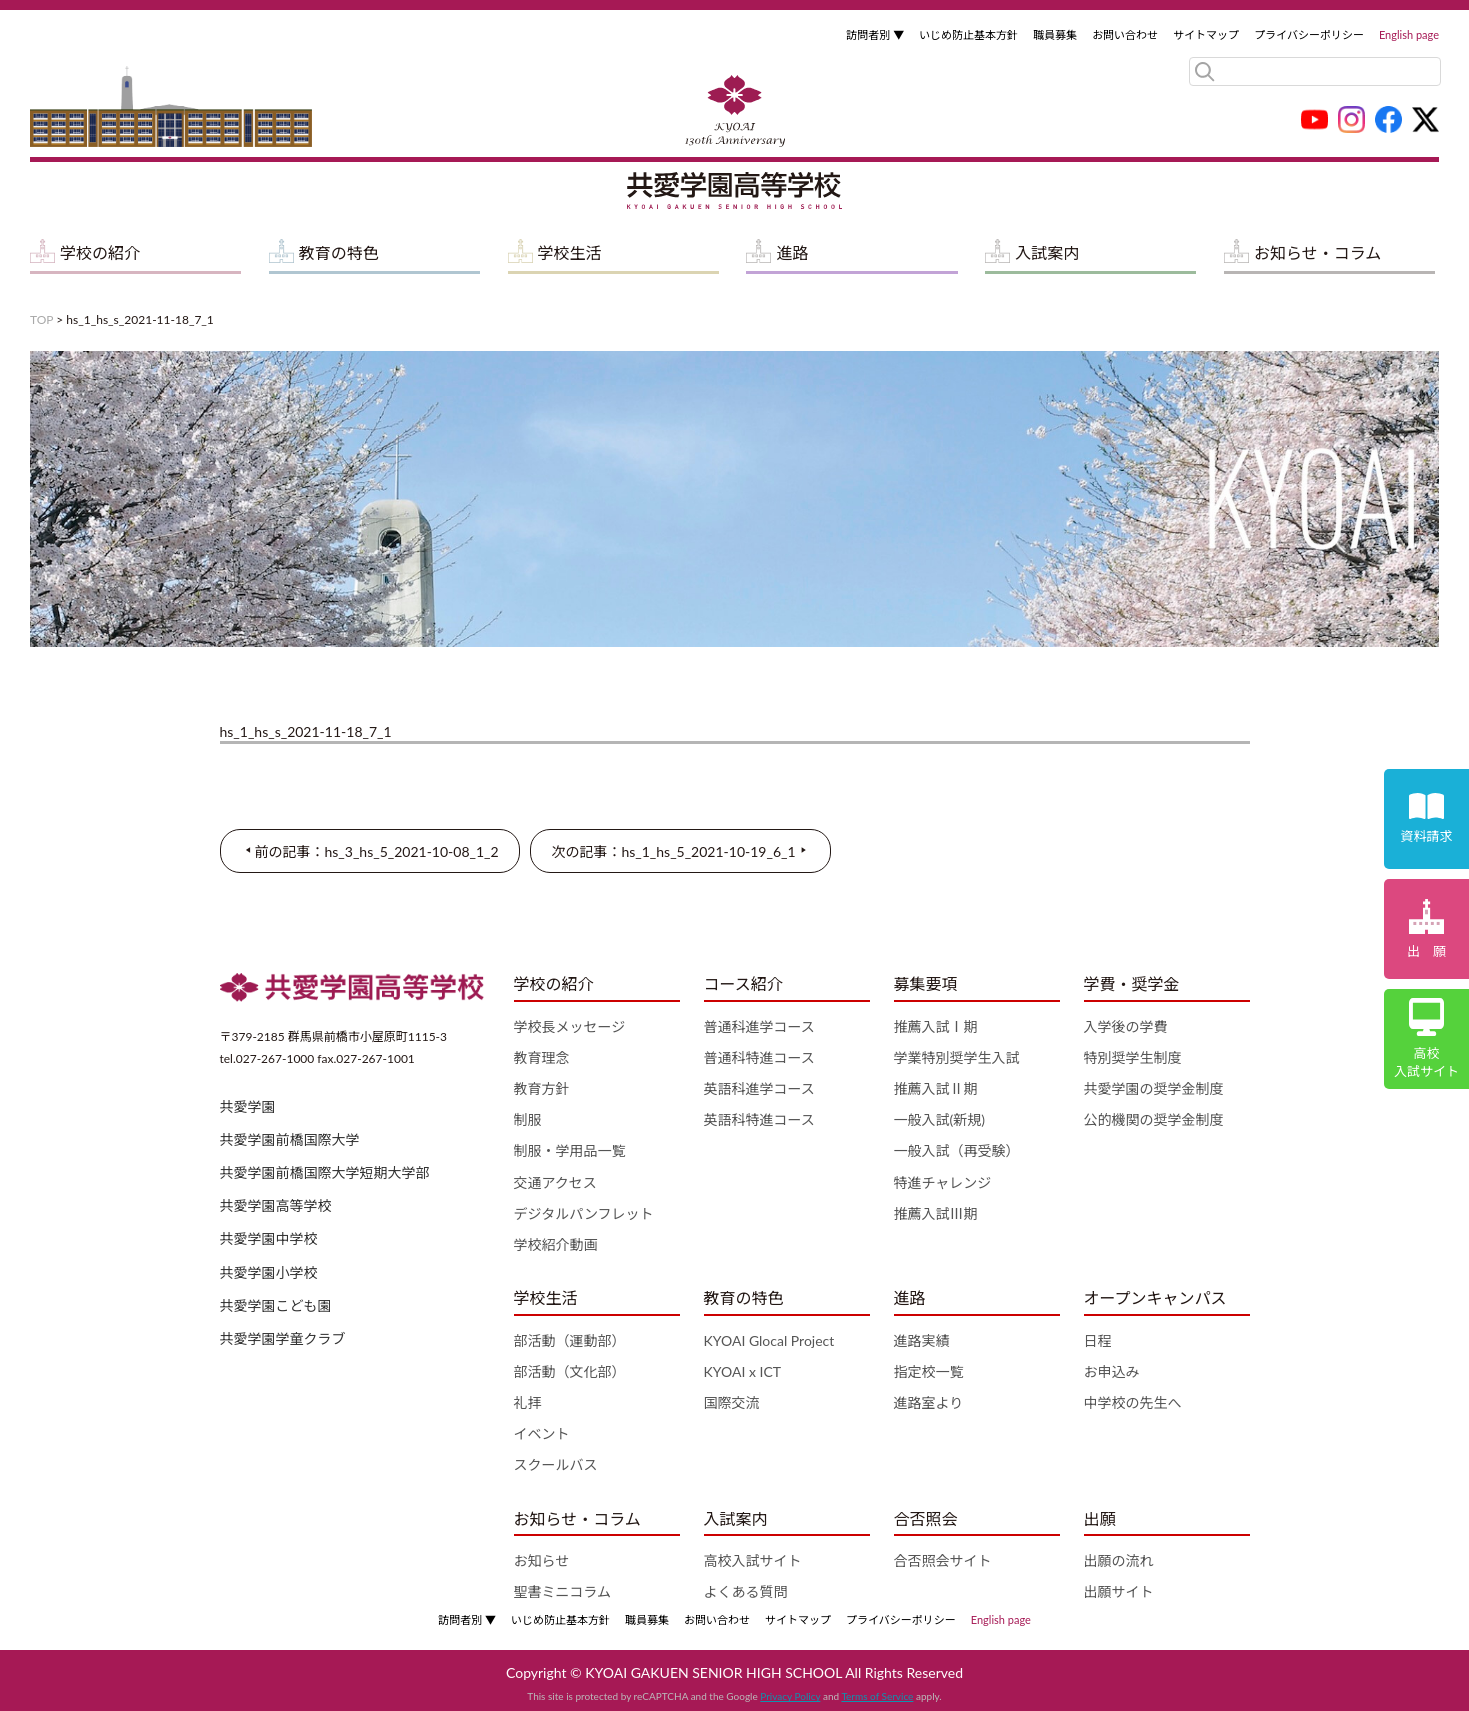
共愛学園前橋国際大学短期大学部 (325, 1172)
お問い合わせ (1125, 34)
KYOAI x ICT (743, 1371)
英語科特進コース (759, 1119)
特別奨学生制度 (1133, 1057)
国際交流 (732, 1402)
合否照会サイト (943, 1560)
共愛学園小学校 (269, 1272)
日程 (1098, 1340)
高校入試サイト (753, 1560)
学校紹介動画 (556, 1244)
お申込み (1112, 1371)
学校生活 (570, 252)
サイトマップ (1206, 34)
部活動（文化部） (570, 1371)
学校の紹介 (100, 252)
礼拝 (528, 1402)
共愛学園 (248, 1106)
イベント (542, 1433)
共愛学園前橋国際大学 (290, 1139)
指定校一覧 (929, 1371)
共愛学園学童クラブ (283, 1338)
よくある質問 (746, 1591)
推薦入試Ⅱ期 (936, 1088)
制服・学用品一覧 (570, 1150)
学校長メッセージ (570, 1026)
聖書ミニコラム (563, 1591)
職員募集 (1055, 34)
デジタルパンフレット (584, 1213)
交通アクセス (555, 1182)
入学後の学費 (1126, 1026)
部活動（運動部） (570, 1340)
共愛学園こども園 (276, 1305)
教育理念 (542, 1057)
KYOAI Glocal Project (769, 1340)
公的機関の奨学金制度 (1154, 1119)
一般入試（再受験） (957, 1150)
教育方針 (542, 1088)
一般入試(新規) (939, 1119)
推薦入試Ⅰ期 (936, 1026)
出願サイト (1119, 1591)
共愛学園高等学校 (276, 1205)
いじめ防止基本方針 (968, 34)
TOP (41, 319)
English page (1409, 34)
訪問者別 (875, 34)
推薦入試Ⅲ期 (936, 1213)
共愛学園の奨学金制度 (1154, 1088)
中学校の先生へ (1133, 1402)
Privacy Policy (790, 1696)
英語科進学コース (759, 1088)
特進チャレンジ (943, 1182)
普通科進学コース (759, 1026)
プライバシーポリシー (1309, 34)
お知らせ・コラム (1317, 252)
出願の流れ (1119, 1560)
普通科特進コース (759, 1057)
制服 (528, 1119)
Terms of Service (877, 1696)
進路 (792, 252)
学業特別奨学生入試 (957, 1057)
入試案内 (1047, 252)
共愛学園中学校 (269, 1238)
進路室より (929, 1402)
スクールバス (556, 1464)
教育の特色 (339, 252)
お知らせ (542, 1560)
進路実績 (922, 1340)
